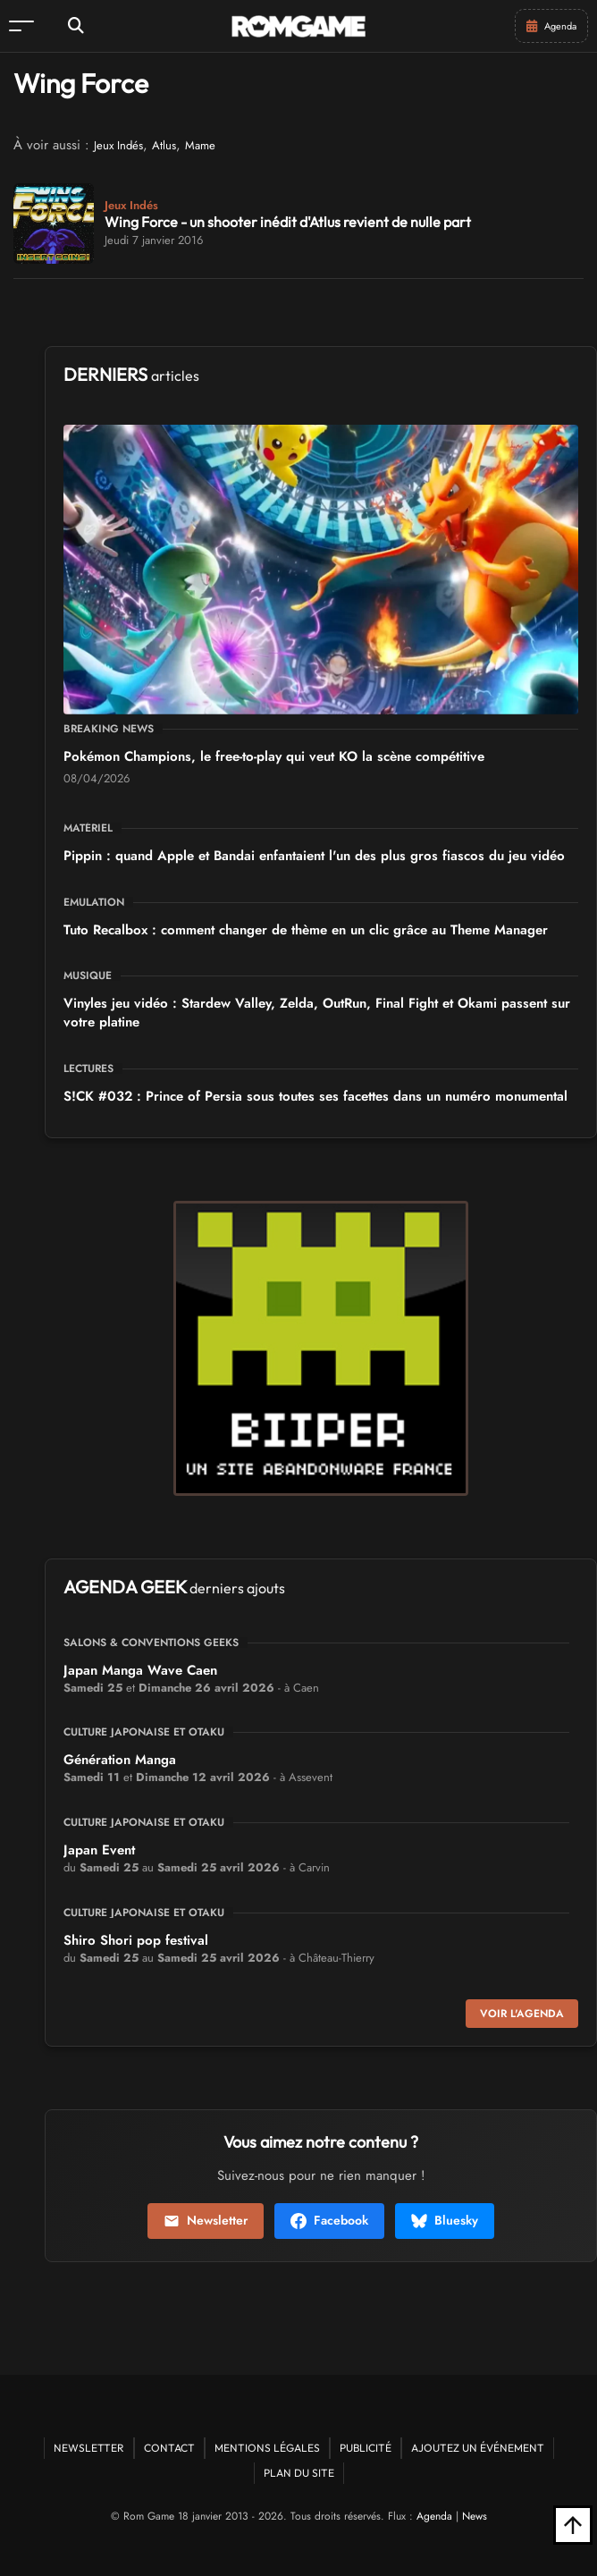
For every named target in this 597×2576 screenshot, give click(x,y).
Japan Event (99, 1850)
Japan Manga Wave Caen (140, 1670)
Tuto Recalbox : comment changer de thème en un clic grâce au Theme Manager (305, 930)
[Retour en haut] (573, 2525)
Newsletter (206, 2220)
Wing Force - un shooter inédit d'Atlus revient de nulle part (288, 222)
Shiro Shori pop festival (135, 1940)
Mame (200, 145)
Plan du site (299, 2472)
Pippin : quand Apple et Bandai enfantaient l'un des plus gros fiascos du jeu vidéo (314, 856)
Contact (169, 2447)
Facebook (329, 2220)
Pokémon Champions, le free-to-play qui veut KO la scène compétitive (273, 756)
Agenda (434, 2516)
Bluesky (444, 2220)
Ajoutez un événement (477, 2447)
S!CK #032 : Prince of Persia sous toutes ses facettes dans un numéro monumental (315, 1096)
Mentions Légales (267, 2447)
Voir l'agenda (522, 2014)
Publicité (365, 2447)
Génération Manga (119, 1759)
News (474, 2516)
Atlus (164, 145)
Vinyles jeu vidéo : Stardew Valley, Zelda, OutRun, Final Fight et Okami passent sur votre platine (316, 1012)
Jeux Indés (118, 145)
